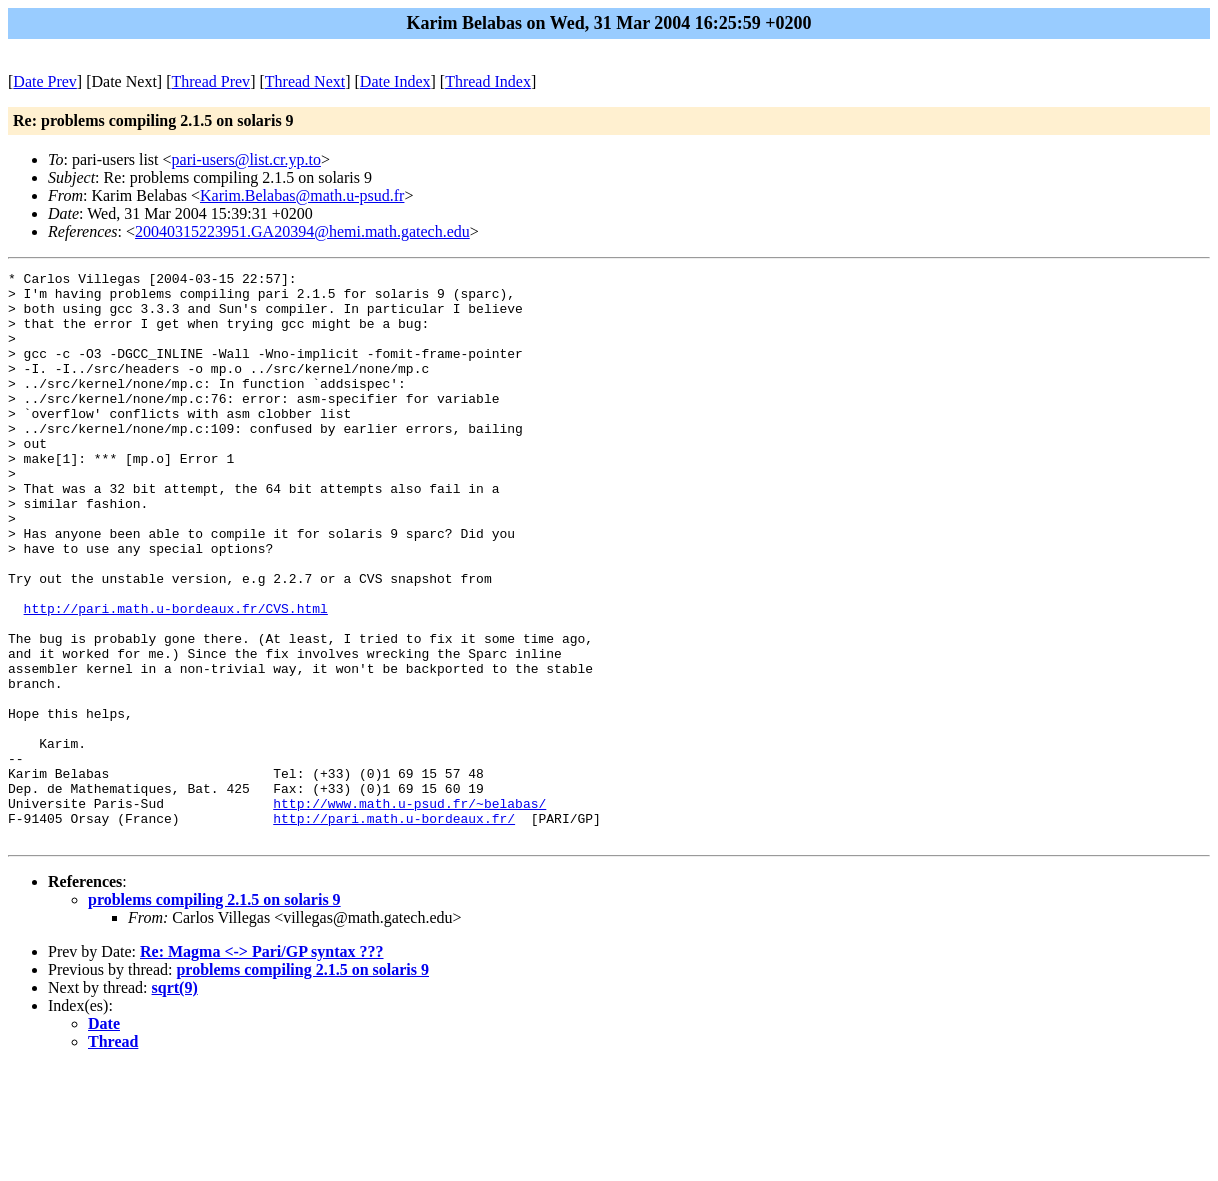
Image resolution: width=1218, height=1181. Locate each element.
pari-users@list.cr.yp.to (246, 159)
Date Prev (45, 81)
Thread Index (488, 81)
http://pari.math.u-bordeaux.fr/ (394, 929)
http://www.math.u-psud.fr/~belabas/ (409, 911)
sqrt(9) (175, 1101)
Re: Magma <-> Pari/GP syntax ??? (262, 1065)
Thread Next (305, 81)
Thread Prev (210, 81)
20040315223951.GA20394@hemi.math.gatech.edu (302, 231)
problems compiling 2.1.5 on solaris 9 (214, 1013)
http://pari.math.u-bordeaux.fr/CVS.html (176, 677)
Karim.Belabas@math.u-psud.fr (302, 195)
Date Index (395, 81)
